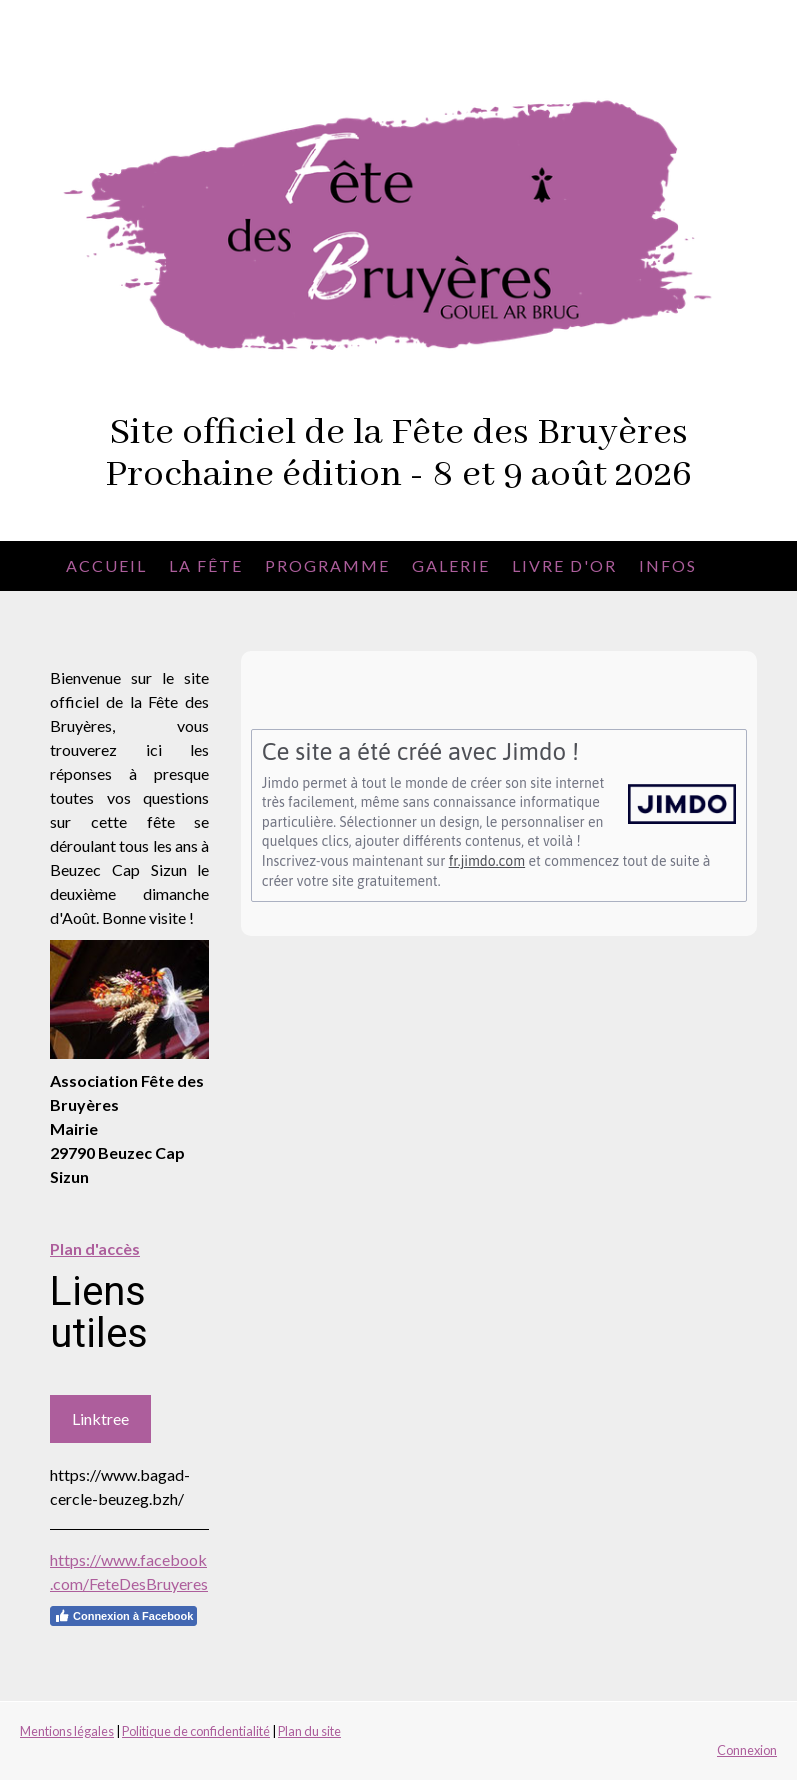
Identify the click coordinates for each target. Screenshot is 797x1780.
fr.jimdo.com (487, 861)
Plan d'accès (95, 1248)
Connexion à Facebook (123, 1616)
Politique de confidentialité (196, 1731)
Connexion (747, 1750)
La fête (206, 565)
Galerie (451, 565)
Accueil (106, 565)
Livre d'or (564, 565)
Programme (327, 565)
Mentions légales (67, 1731)
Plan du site (309, 1731)
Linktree (100, 1418)
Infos (668, 565)
